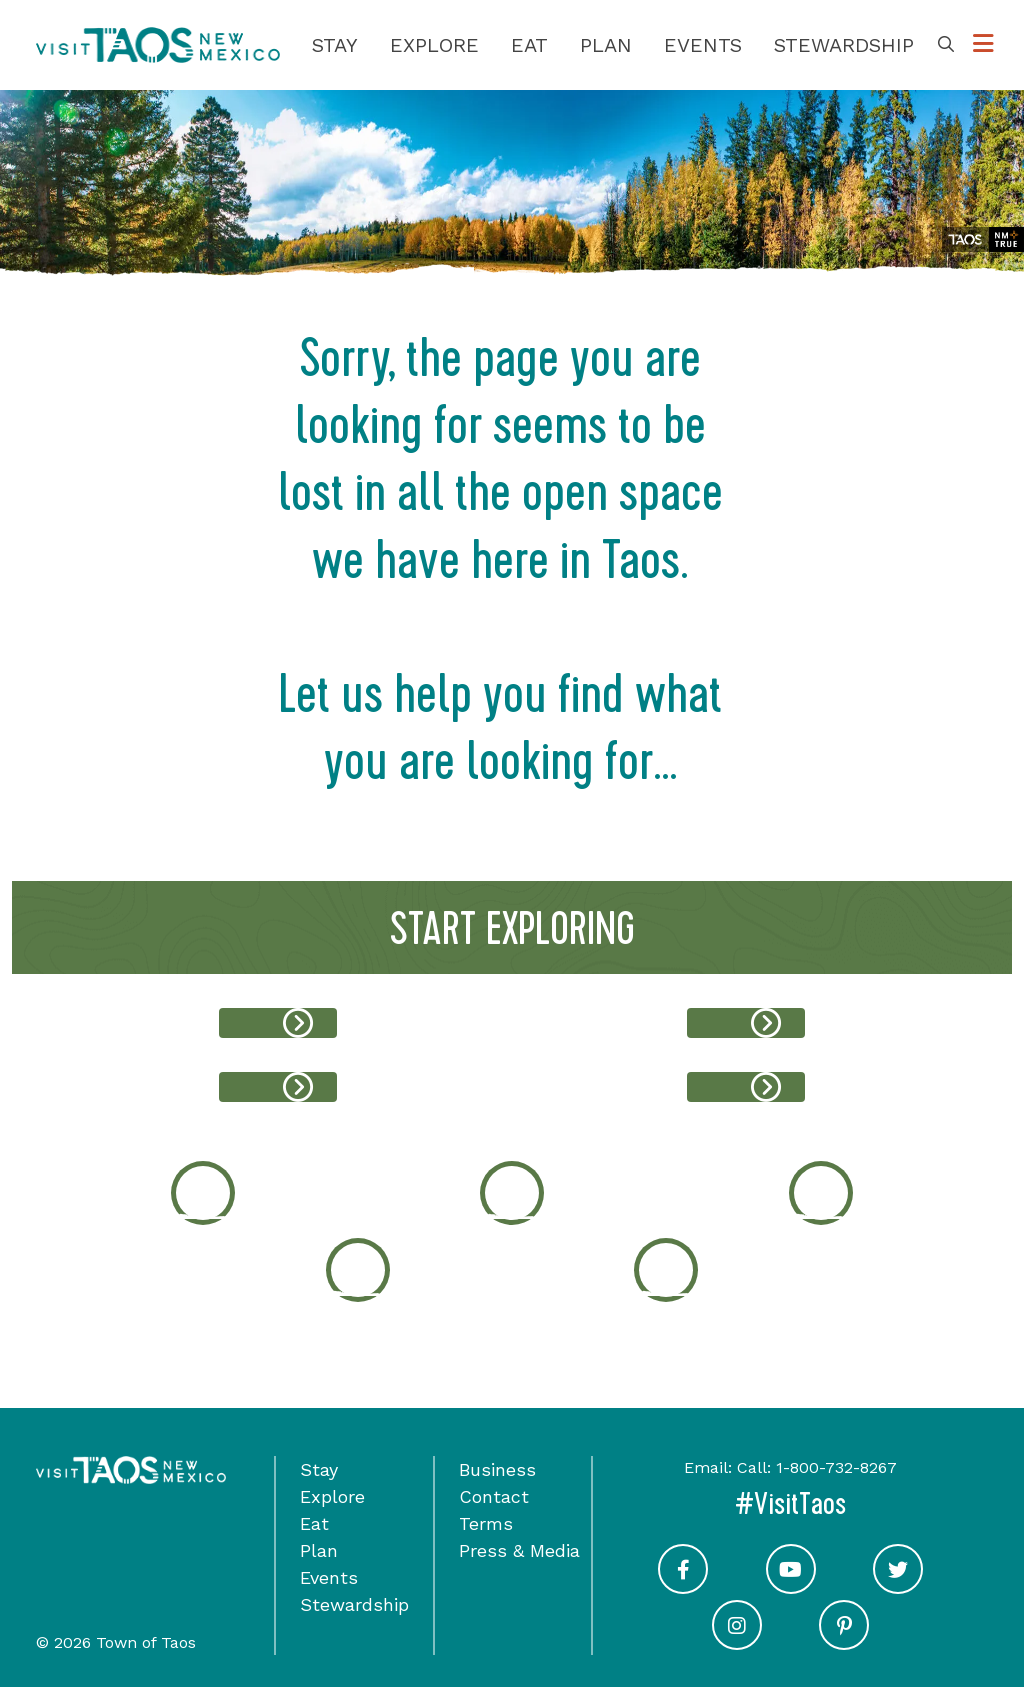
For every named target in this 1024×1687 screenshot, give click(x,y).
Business (497, 1469)
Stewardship (844, 45)
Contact (494, 1496)
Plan (606, 45)
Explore (434, 45)
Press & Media (519, 1550)
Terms (486, 1523)
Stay (335, 45)
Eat (529, 45)
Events (703, 45)
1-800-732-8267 (836, 1467)
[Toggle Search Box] (946, 45)
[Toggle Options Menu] (983, 44)
